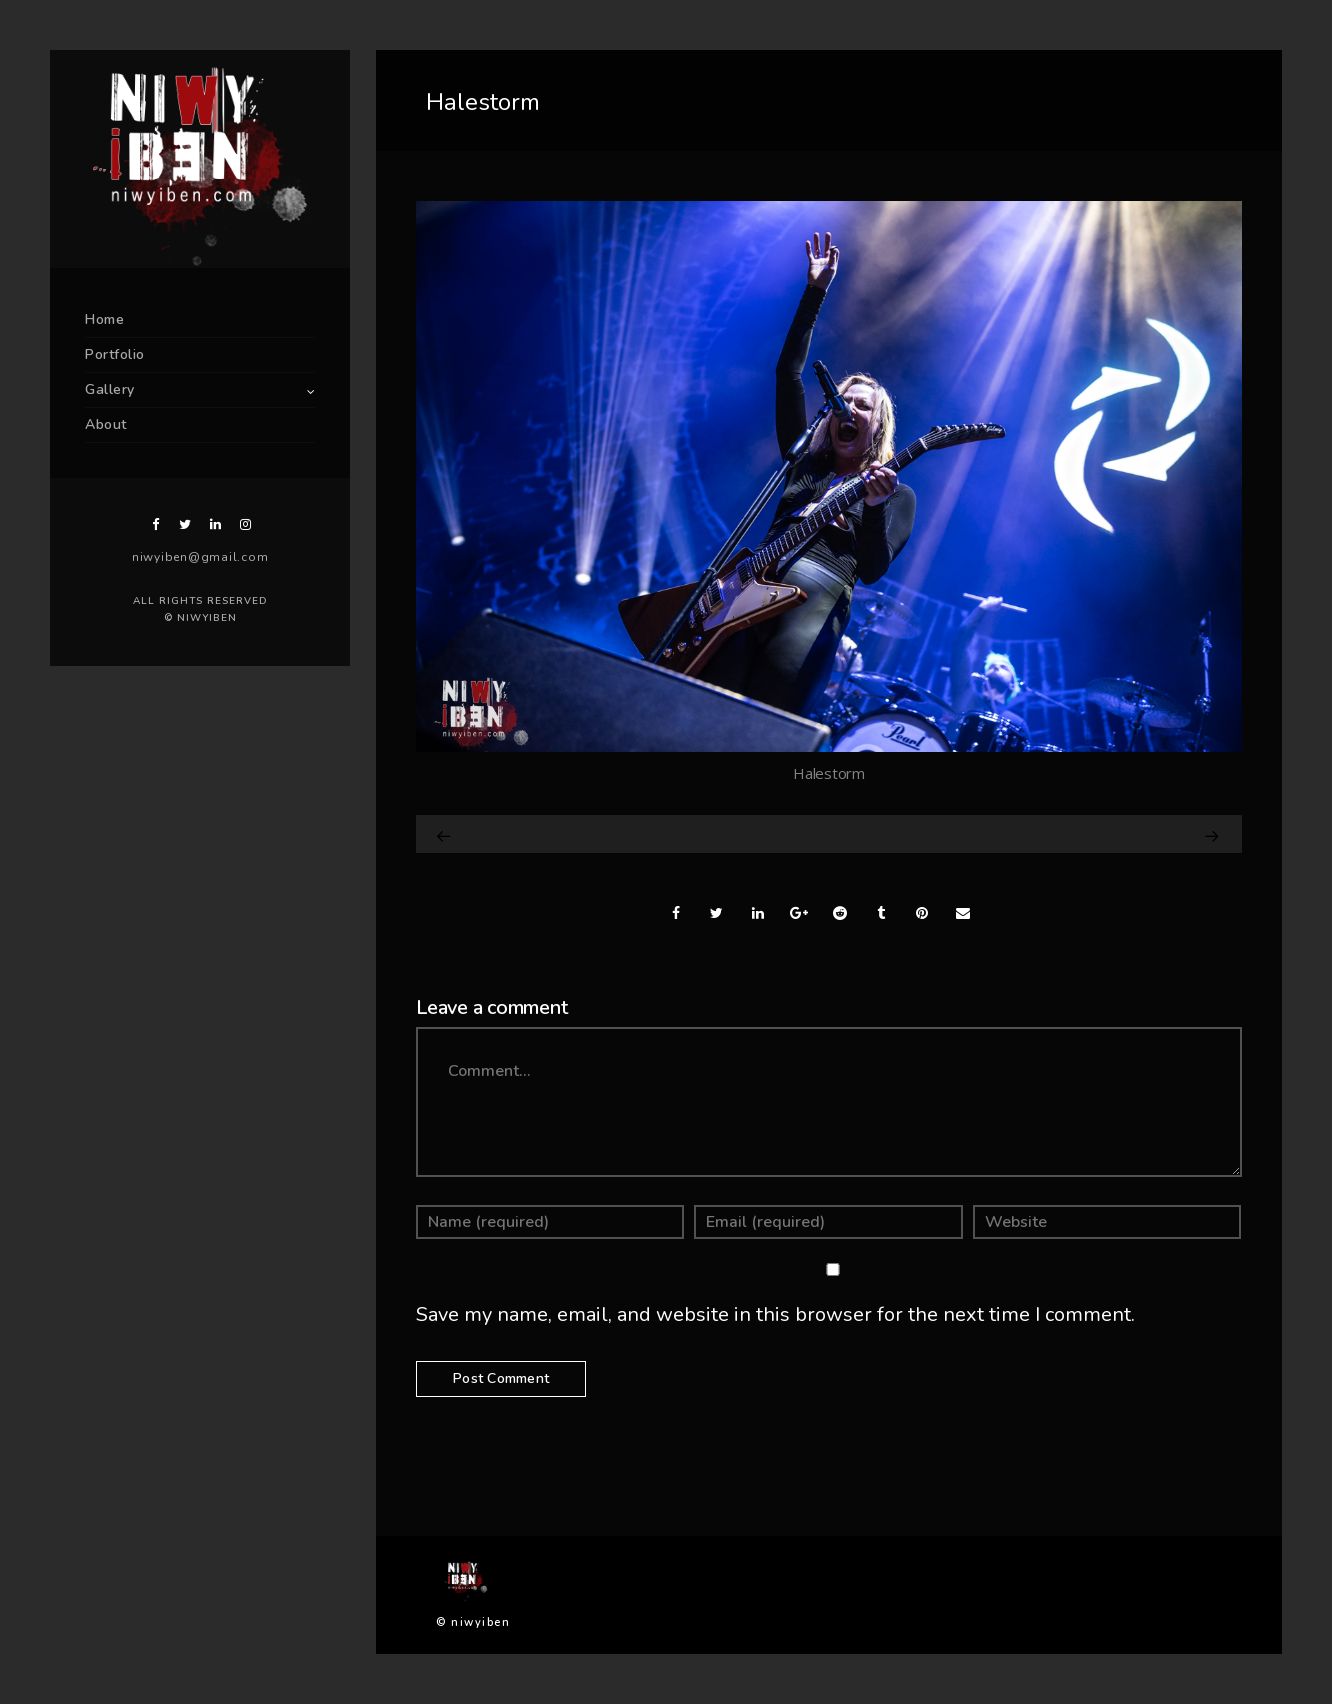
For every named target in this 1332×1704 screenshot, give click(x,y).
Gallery (110, 389)
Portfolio (115, 354)
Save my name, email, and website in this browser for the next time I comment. (775, 1314)
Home (104, 319)
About (106, 424)
